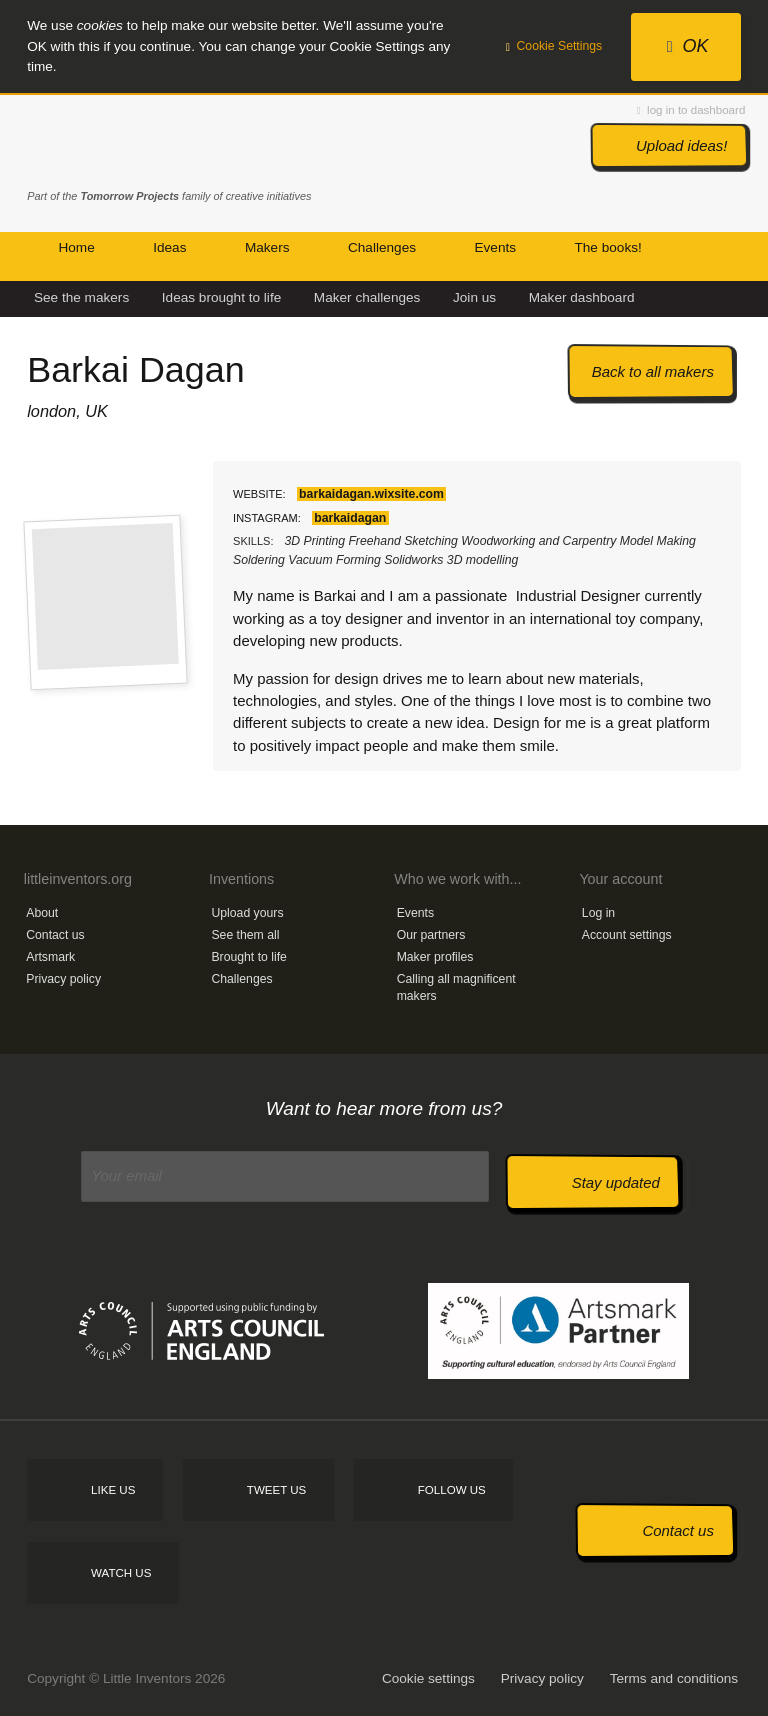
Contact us (55, 935)
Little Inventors (111, 143)
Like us (113, 1490)
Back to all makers (653, 371)
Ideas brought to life (221, 297)
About (42, 913)
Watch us (121, 1573)
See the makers (81, 297)
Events (415, 913)
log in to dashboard (691, 110)
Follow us (452, 1490)
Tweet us (276, 1490)
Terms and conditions (674, 1678)
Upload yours (247, 913)
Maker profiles (435, 957)
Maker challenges (367, 297)
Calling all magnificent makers (456, 987)
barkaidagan (350, 518)
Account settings (627, 935)
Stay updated (616, 1182)
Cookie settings (428, 1678)
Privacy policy (63, 979)
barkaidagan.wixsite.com (371, 494)
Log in (598, 913)
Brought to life (249, 957)
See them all (245, 935)
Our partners (431, 935)
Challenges (241, 979)
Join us (474, 297)
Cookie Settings (554, 46)
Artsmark (50, 957)
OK (688, 46)
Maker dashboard (582, 297)
